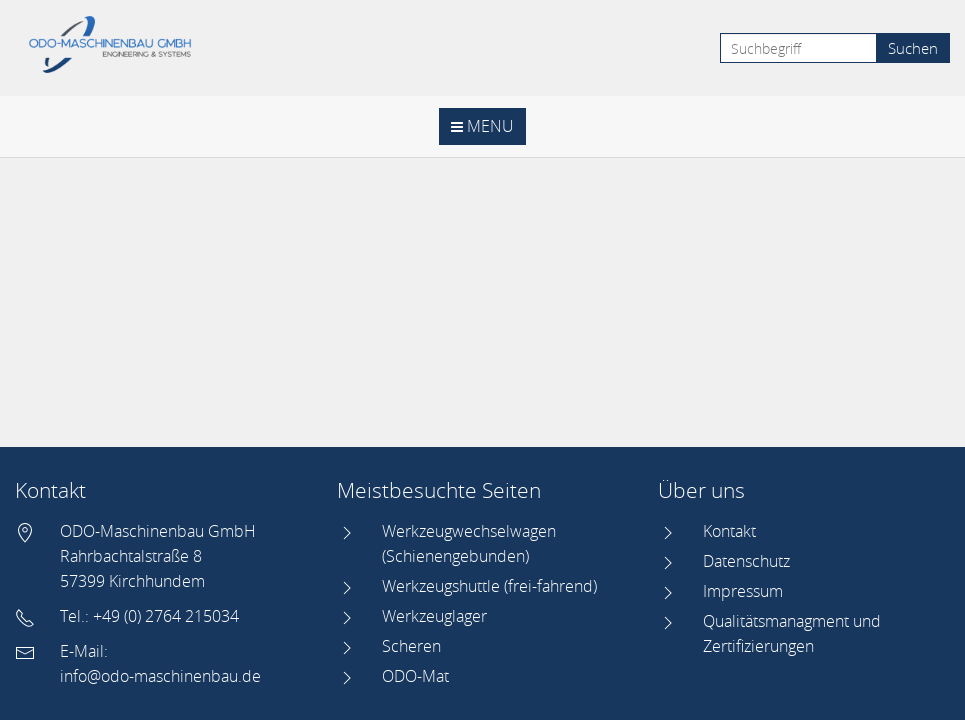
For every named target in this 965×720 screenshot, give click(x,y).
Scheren (411, 646)
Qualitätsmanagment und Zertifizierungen (792, 633)
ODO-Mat (415, 676)
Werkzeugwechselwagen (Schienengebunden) (469, 543)
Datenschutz (746, 561)
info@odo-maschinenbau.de (160, 676)
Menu (482, 126)
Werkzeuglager (434, 616)
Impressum (743, 591)
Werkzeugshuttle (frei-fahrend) (489, 586)
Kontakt (729, 531)
